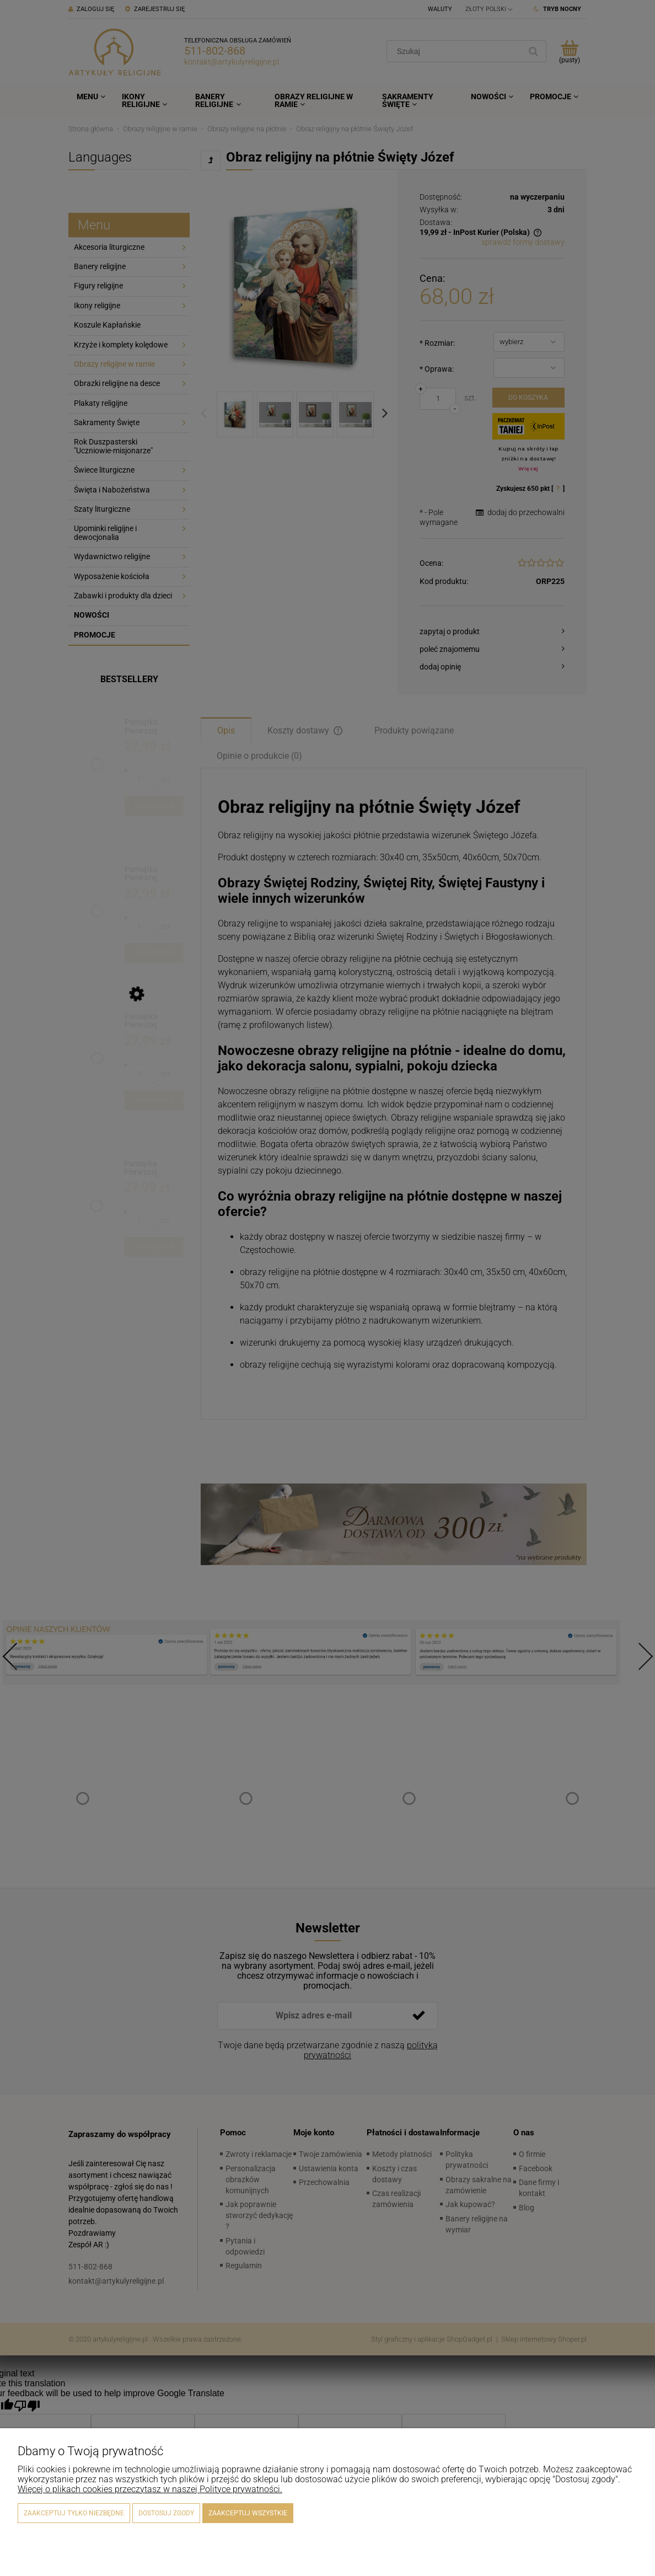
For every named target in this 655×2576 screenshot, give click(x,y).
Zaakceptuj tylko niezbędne (74, 2513)
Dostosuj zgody (166, 2513)
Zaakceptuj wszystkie (247, 2513)
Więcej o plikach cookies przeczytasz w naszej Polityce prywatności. (150, 2489)
